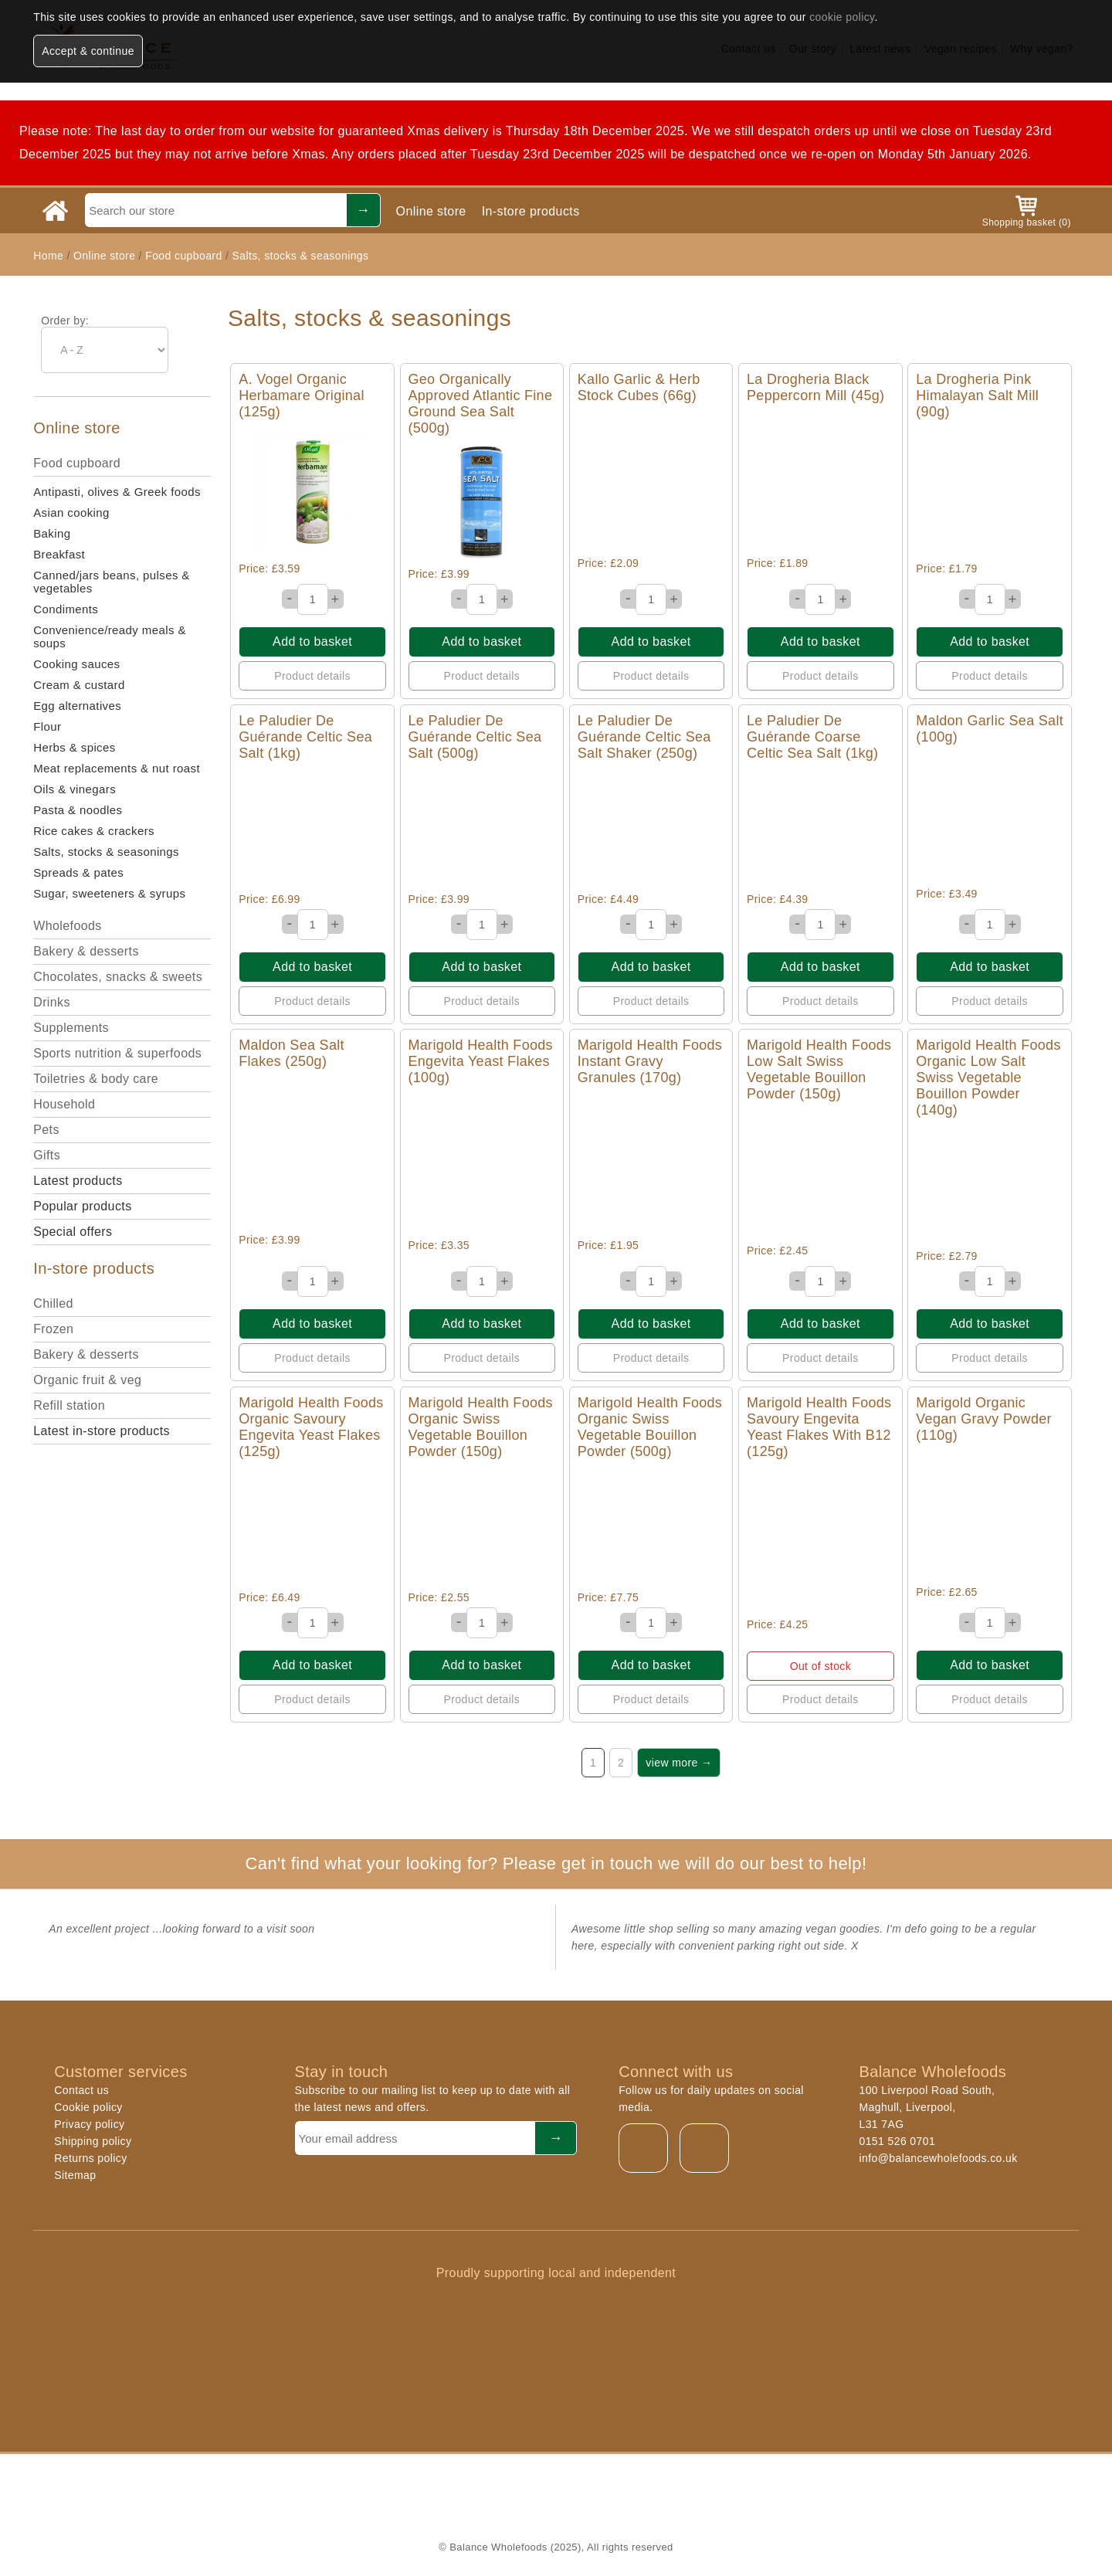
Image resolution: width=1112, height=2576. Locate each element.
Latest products (77, 1180)
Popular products (82, 1206)
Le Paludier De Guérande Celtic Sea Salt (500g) (475, 737)
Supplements (71, 1027)
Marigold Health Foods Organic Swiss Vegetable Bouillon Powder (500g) (650, 1427)
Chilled (53, 1303)
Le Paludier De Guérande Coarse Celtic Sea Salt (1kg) (812, 737)
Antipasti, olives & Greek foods (117, 491)
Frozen (53, 1329)
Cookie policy (88, 2107)
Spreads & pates (78, 872)
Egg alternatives (77, 705)
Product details (312, 676)
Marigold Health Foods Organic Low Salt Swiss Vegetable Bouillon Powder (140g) (988, 1077)
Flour (47, 726)
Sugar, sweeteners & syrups (109, 893)
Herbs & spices (74, 747)
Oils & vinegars (74, 789)
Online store (431, 211)
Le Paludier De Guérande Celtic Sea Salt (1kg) (305, 737)
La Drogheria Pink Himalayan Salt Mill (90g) (977, 395)
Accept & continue (88, 51)
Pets (46, 1129)
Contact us (81, 2090)
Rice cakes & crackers (93, 830)
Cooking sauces (76, 663)
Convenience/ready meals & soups (109, 636)
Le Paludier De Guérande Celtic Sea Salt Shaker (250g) (644, 737)
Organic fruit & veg (87, 1379)
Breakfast (59, 554)
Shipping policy (92, 2141)
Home (48, 255)
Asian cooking (71, 512)
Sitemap (75, 2175)
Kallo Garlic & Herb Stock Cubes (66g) (639, 387)
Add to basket (312, 641)
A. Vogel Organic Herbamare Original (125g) (301, 395)
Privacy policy (89, 2124)
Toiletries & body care (95, 1078)
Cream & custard (79, 684)
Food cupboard (183, 255)
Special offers (72, 1231)
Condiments (65, 609)
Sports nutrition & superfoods (117, 1053)
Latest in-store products (101, 1430)
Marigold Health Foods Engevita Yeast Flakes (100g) (481, 1061)
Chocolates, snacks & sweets (117, 976)
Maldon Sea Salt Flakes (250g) (291, 1053)
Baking (51, 533)
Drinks (51, 1002)
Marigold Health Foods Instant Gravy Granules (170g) (650, 1061)
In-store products (531, 211)
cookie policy (841, 17)
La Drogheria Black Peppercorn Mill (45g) (815, 387)
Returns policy (90, 2158)
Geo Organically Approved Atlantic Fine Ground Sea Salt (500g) (481, 404)
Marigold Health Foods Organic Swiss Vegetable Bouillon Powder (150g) (481, 1427)
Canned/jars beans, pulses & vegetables (111, 581)
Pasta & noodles (77, 809)
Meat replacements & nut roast (116, 768)
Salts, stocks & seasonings (300, 255)
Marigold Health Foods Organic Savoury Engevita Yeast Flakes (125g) (311, 1427)
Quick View (312, 491)
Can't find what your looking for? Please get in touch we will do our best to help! (555, 1863)
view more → (679, 1762)
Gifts (46, 1155)
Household (64, 1104)
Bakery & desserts (86, 951)
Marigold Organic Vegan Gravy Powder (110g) (984, 1419)
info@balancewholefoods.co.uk (938, 2158)
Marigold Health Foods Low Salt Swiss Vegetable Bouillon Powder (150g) (819, 1069)
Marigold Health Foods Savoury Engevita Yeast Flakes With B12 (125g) (819, 1427)
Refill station (69, 1405)
